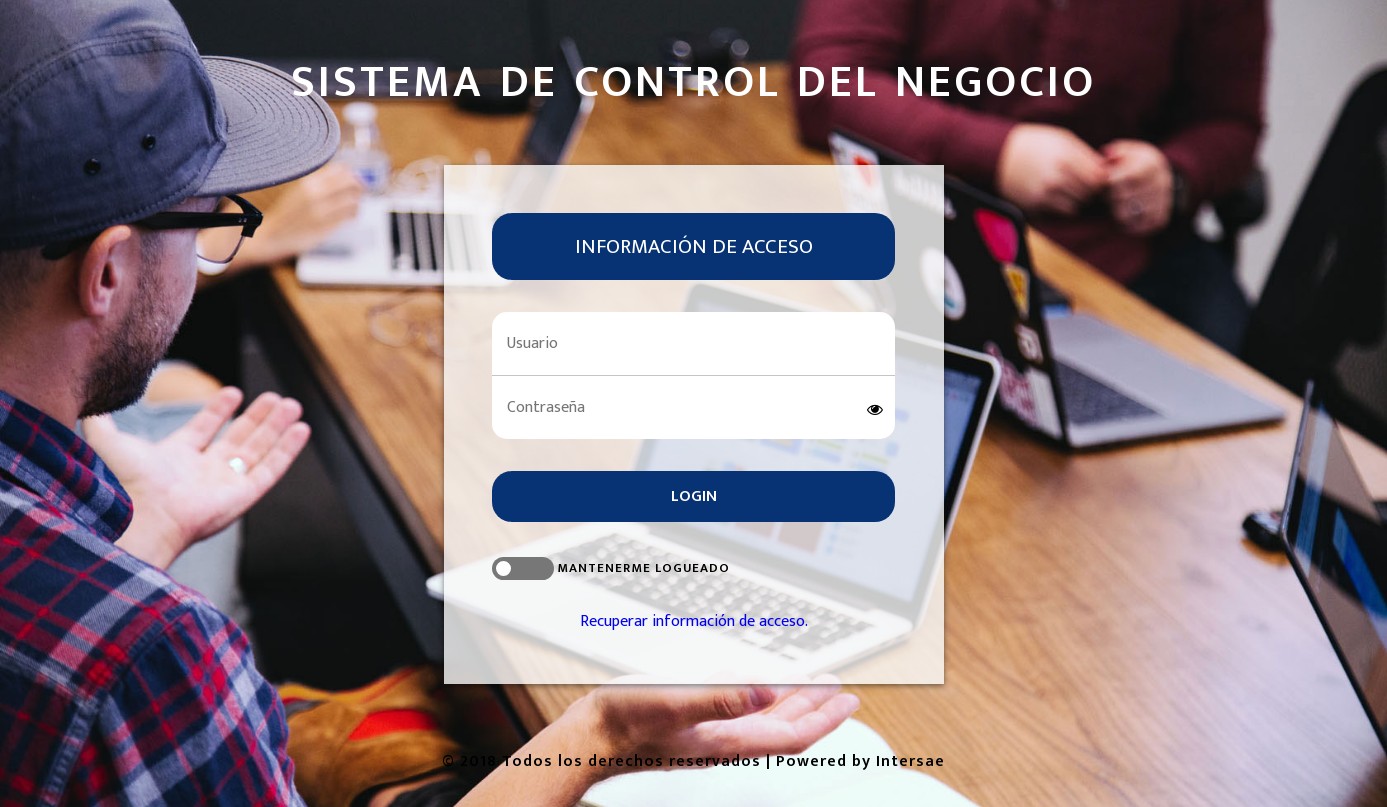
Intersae (910, 761)
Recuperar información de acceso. (694, 621)
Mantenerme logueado (611, 568)
